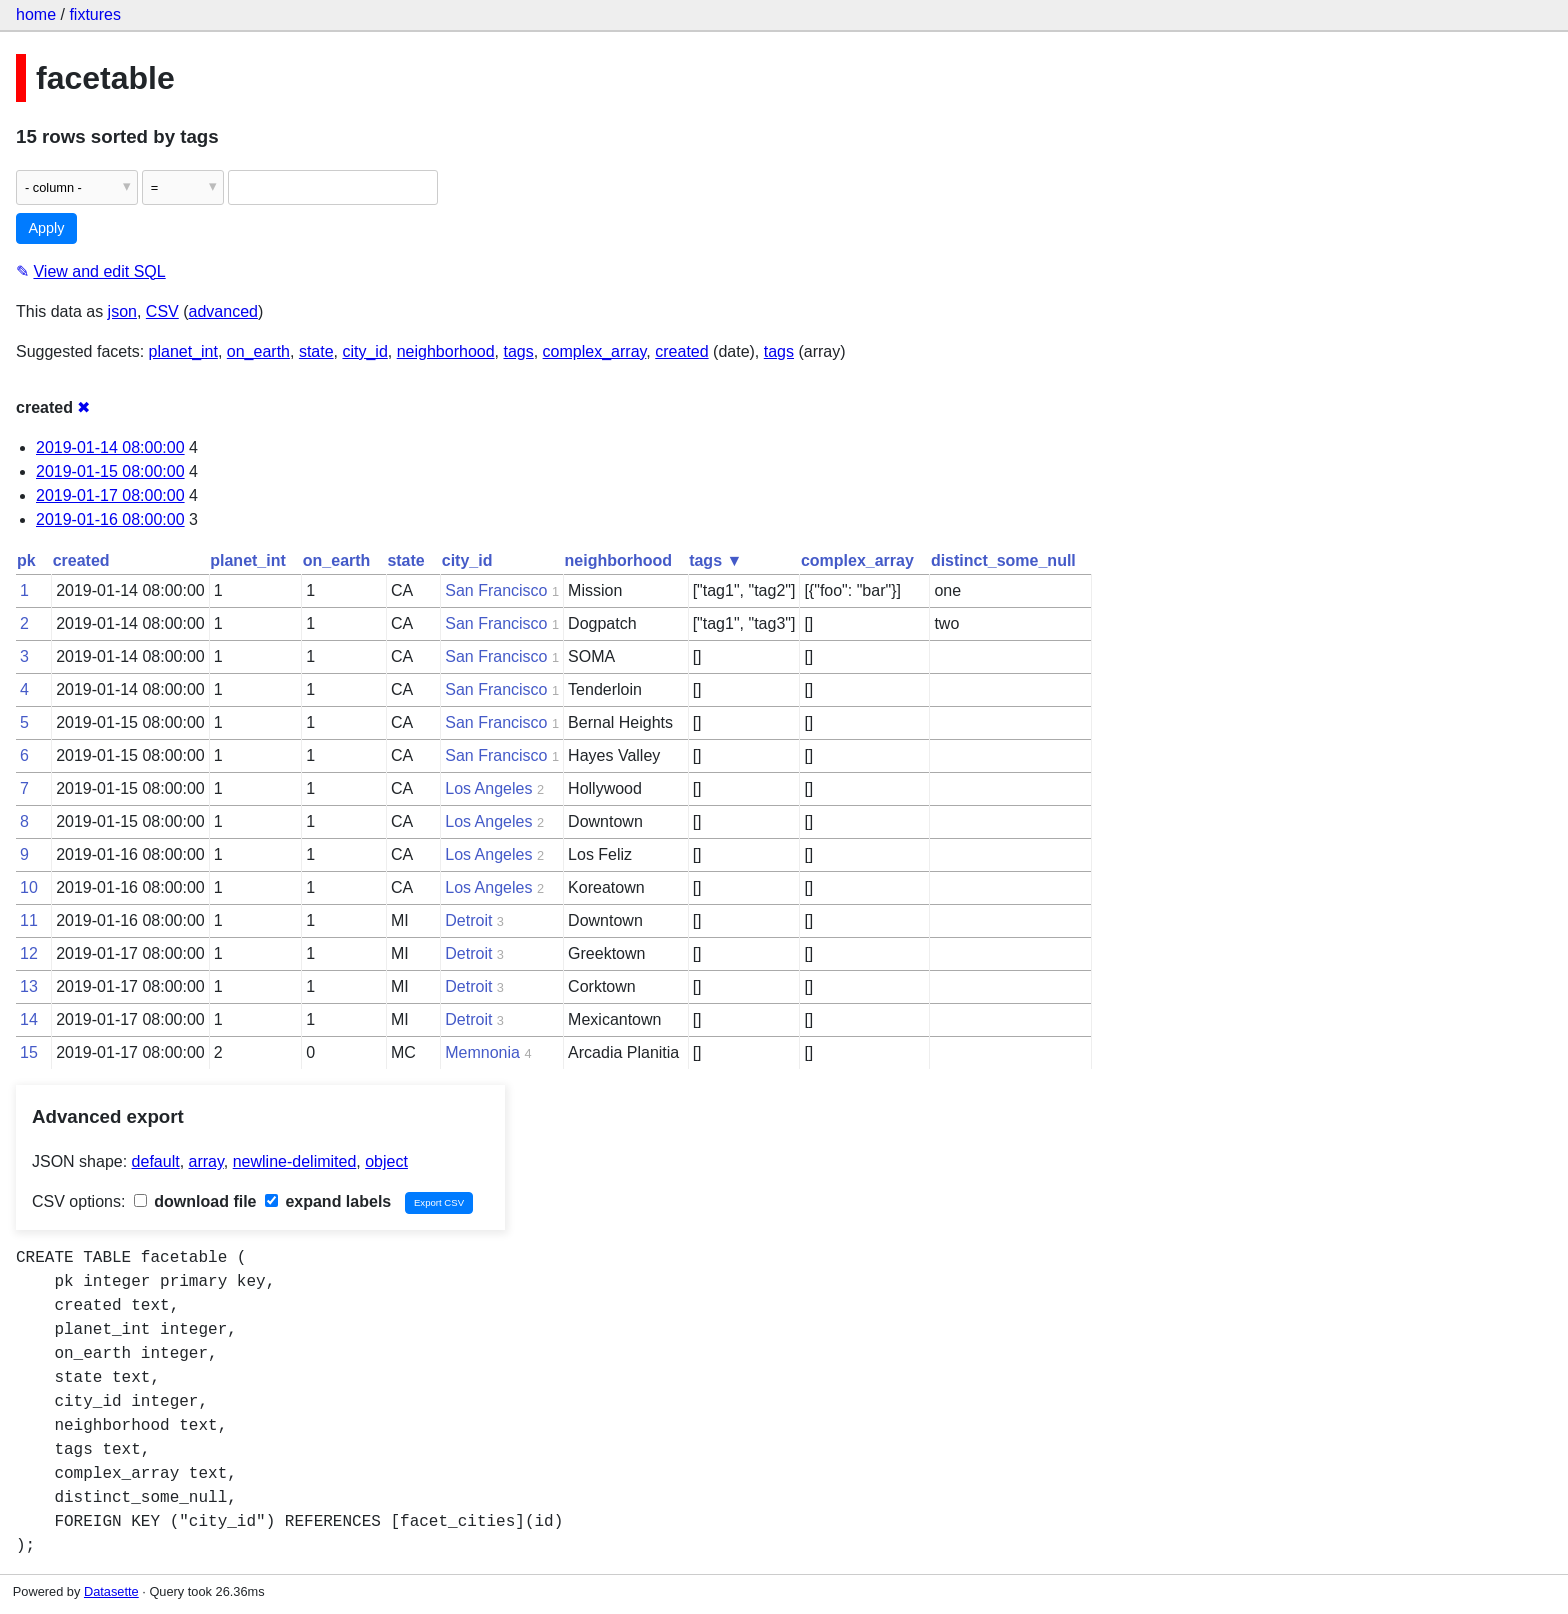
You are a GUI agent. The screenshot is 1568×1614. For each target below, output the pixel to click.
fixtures (95, 14)
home (36, 14)
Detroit (468, 920)
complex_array (595, 351)
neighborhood (446, 351)
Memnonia (482, 1052)
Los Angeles (488, 788)
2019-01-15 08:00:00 (110, 471)
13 (29, 986)
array (206, 1161)
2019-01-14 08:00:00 (110, 447)
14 (29, 1019)
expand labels (328, 1201)
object (386, 1161)
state (316, 351)
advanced (223, 311)
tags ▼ (715, 560)
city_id (364, 351)
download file (195, 1201)
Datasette (111, 1591)
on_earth (258, 351)
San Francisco (496, 590)
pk (26, 560)
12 (29, 953)
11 (29, 920)
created (681, 351)
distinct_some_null (1003, 560)
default (156, 1161)
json (122, 311)
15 (29, 1052)
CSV (162, 311)
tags (518, 351)
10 (29, 887)
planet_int (183, 351)
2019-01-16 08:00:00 (110, 519)
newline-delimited (295, 1161)
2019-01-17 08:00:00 (110, 495)
